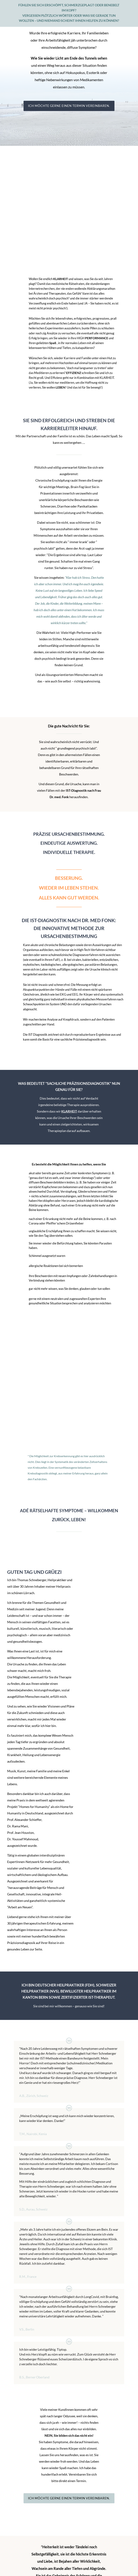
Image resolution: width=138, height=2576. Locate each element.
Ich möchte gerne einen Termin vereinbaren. (69, 106)
